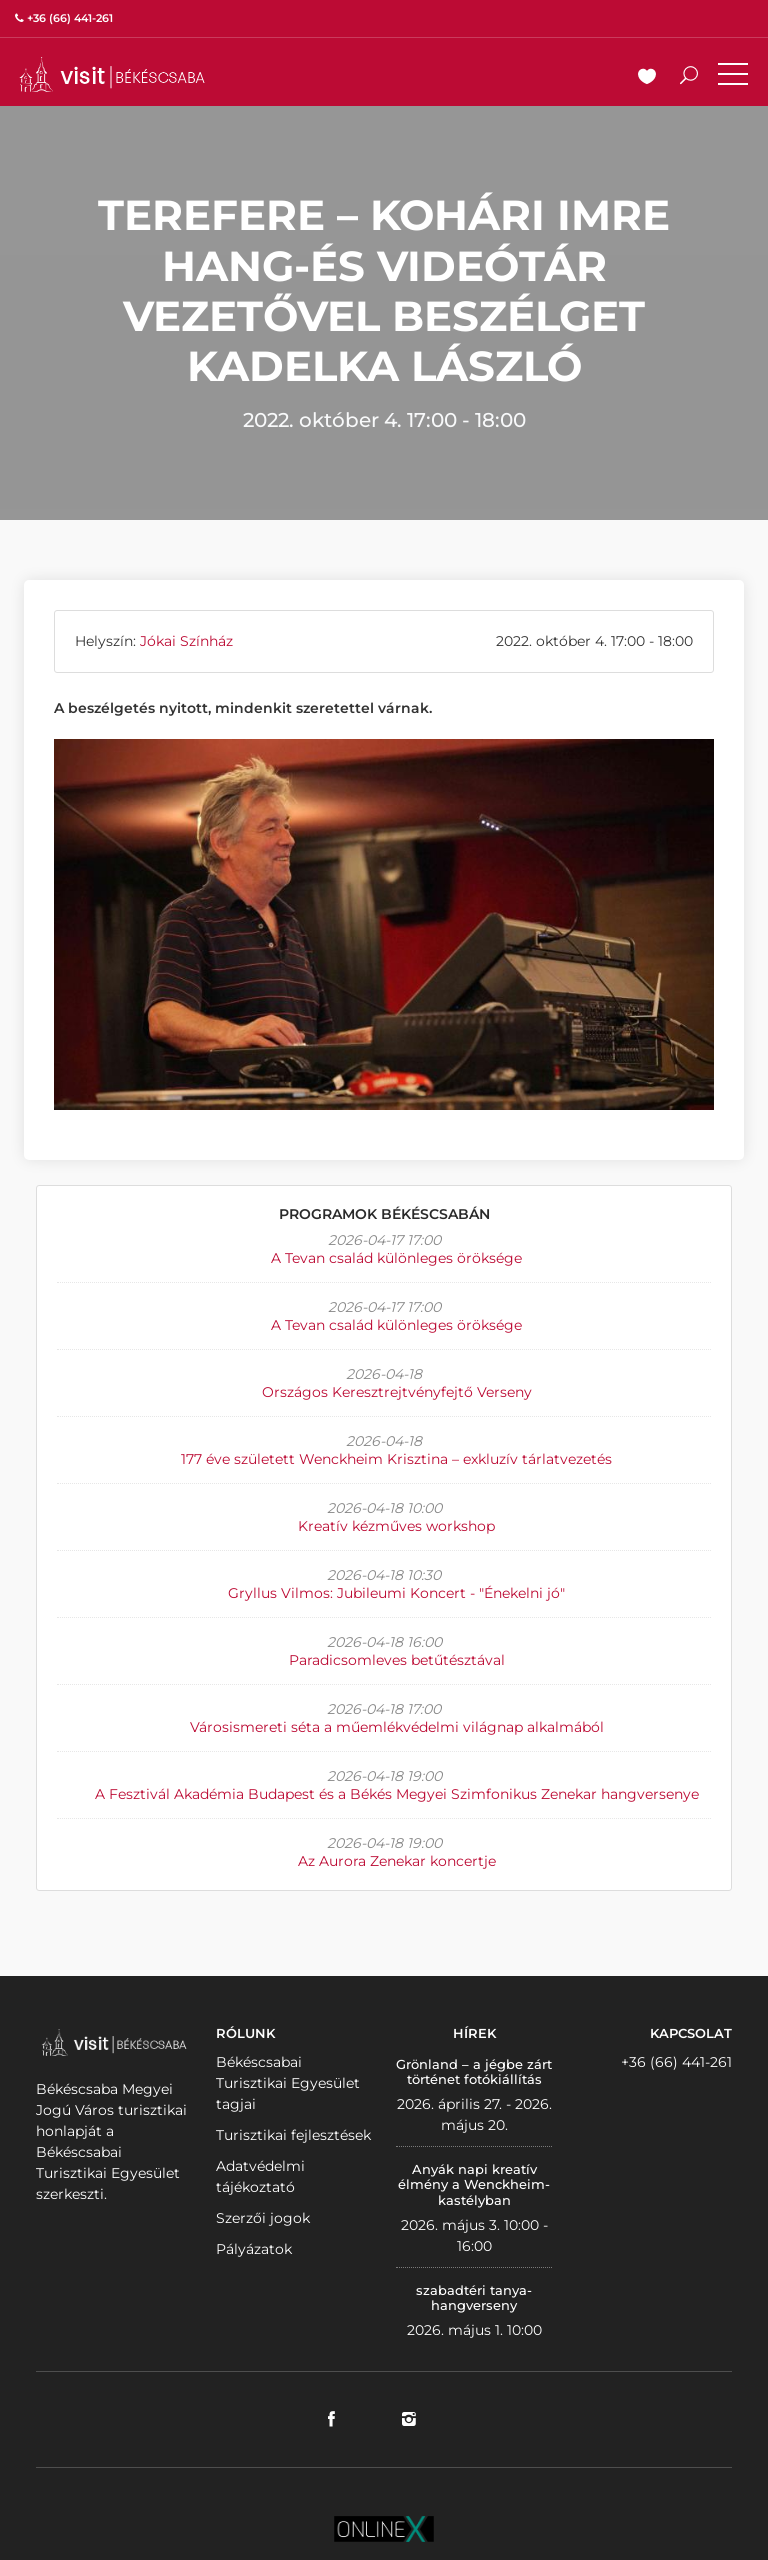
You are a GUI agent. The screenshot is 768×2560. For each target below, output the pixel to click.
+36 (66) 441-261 (676, 2062)
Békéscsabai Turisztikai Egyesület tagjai (288, 2083)
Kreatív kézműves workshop (396, 1526)
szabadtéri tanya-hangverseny (474, 2298)
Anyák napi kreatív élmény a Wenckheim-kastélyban (474, 2184)
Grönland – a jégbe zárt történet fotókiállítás (474, 2072)
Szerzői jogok (263, 2218)
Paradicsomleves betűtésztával (397, 1660)
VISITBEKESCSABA (112, 74)
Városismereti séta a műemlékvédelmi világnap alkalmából (397, 1727)
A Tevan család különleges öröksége (396, 1258)
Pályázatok (254, 2249)
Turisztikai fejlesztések (293, 2135)
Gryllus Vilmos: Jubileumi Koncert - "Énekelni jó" (396, 1593)
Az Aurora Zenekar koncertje (397, 1861)
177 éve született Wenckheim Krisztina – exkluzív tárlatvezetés (396, 1459)
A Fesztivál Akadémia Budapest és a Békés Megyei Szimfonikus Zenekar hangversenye (397, 1794)
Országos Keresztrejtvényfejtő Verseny (397, 1392)
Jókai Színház (186, 641)
